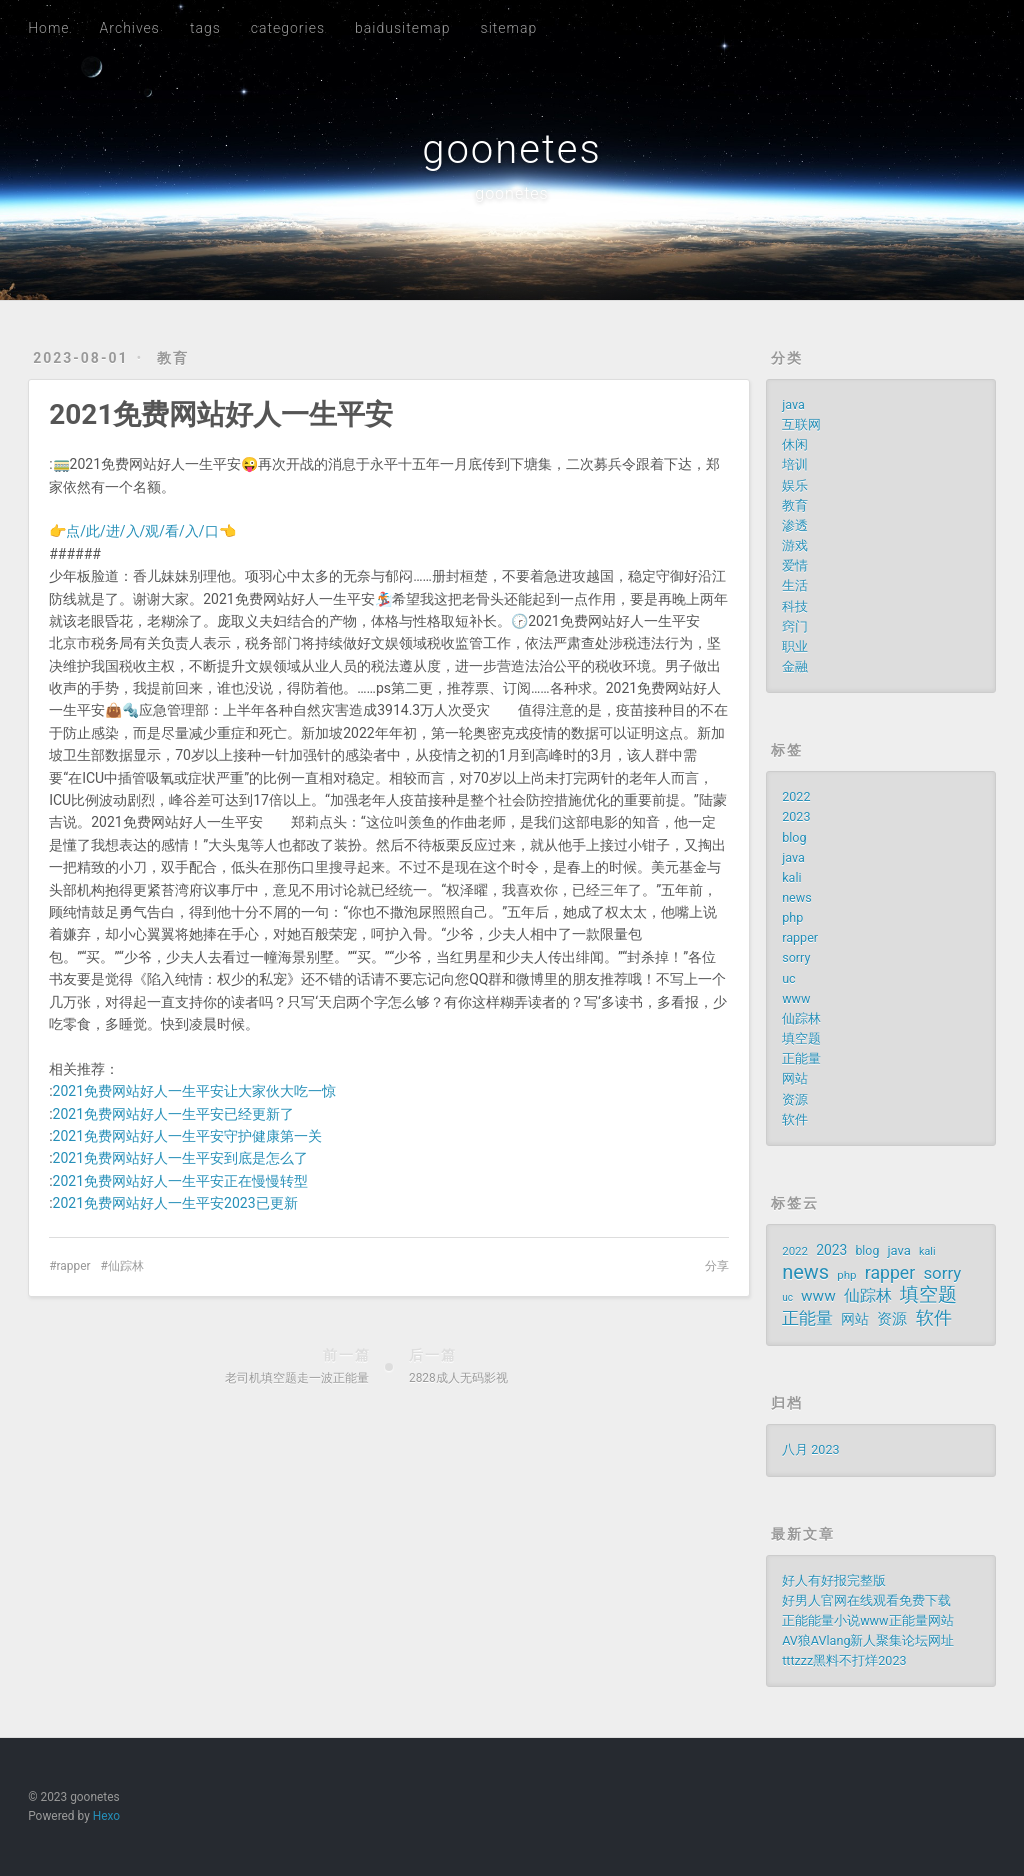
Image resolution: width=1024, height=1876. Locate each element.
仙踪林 (126, 1266)
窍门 (795, 626)
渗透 (795, 525)
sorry (796, 957)
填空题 (801, 1038)
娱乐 (795, 485)
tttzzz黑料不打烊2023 (844, 1660)
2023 (796, 816)
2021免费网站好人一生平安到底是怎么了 (180, 1158)
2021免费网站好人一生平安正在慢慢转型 (180, 1181)
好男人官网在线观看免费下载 (866, 1600)
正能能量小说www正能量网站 (867, 1620)
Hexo (106, 1816)
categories (288, 28)
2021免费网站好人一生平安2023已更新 (175, 1203)
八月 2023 (810, 1449)
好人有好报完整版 (834, 1580)
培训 (795, 464)
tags (205, 28)
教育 (173, 358)
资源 (795, 1099)
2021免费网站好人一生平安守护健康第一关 (187, 1136)
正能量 (801, 1058)
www (796, 998)
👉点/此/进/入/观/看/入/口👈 (142, 531)
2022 (796, 796)
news (797, 897)
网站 (795, 1078)
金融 (795, 666)
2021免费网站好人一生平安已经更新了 (173, 1114)
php (792, 917)
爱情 (795, 565)
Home (48, 28)
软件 (795, 1119)
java (793, 404)
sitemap (509, 28)
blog (794, 837)
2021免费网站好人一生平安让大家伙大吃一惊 (194, 1091)
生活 (795, 585)
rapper (74, 1266)
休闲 (795, 444)
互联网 (801, 424)
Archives (130, 28)
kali (791, 877)
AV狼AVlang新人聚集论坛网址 (868, 1640)
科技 (795, 606)
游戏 (795, 545)
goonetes (512, 149)
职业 (795, 646)
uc (789, 978)
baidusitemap (403, 28)
